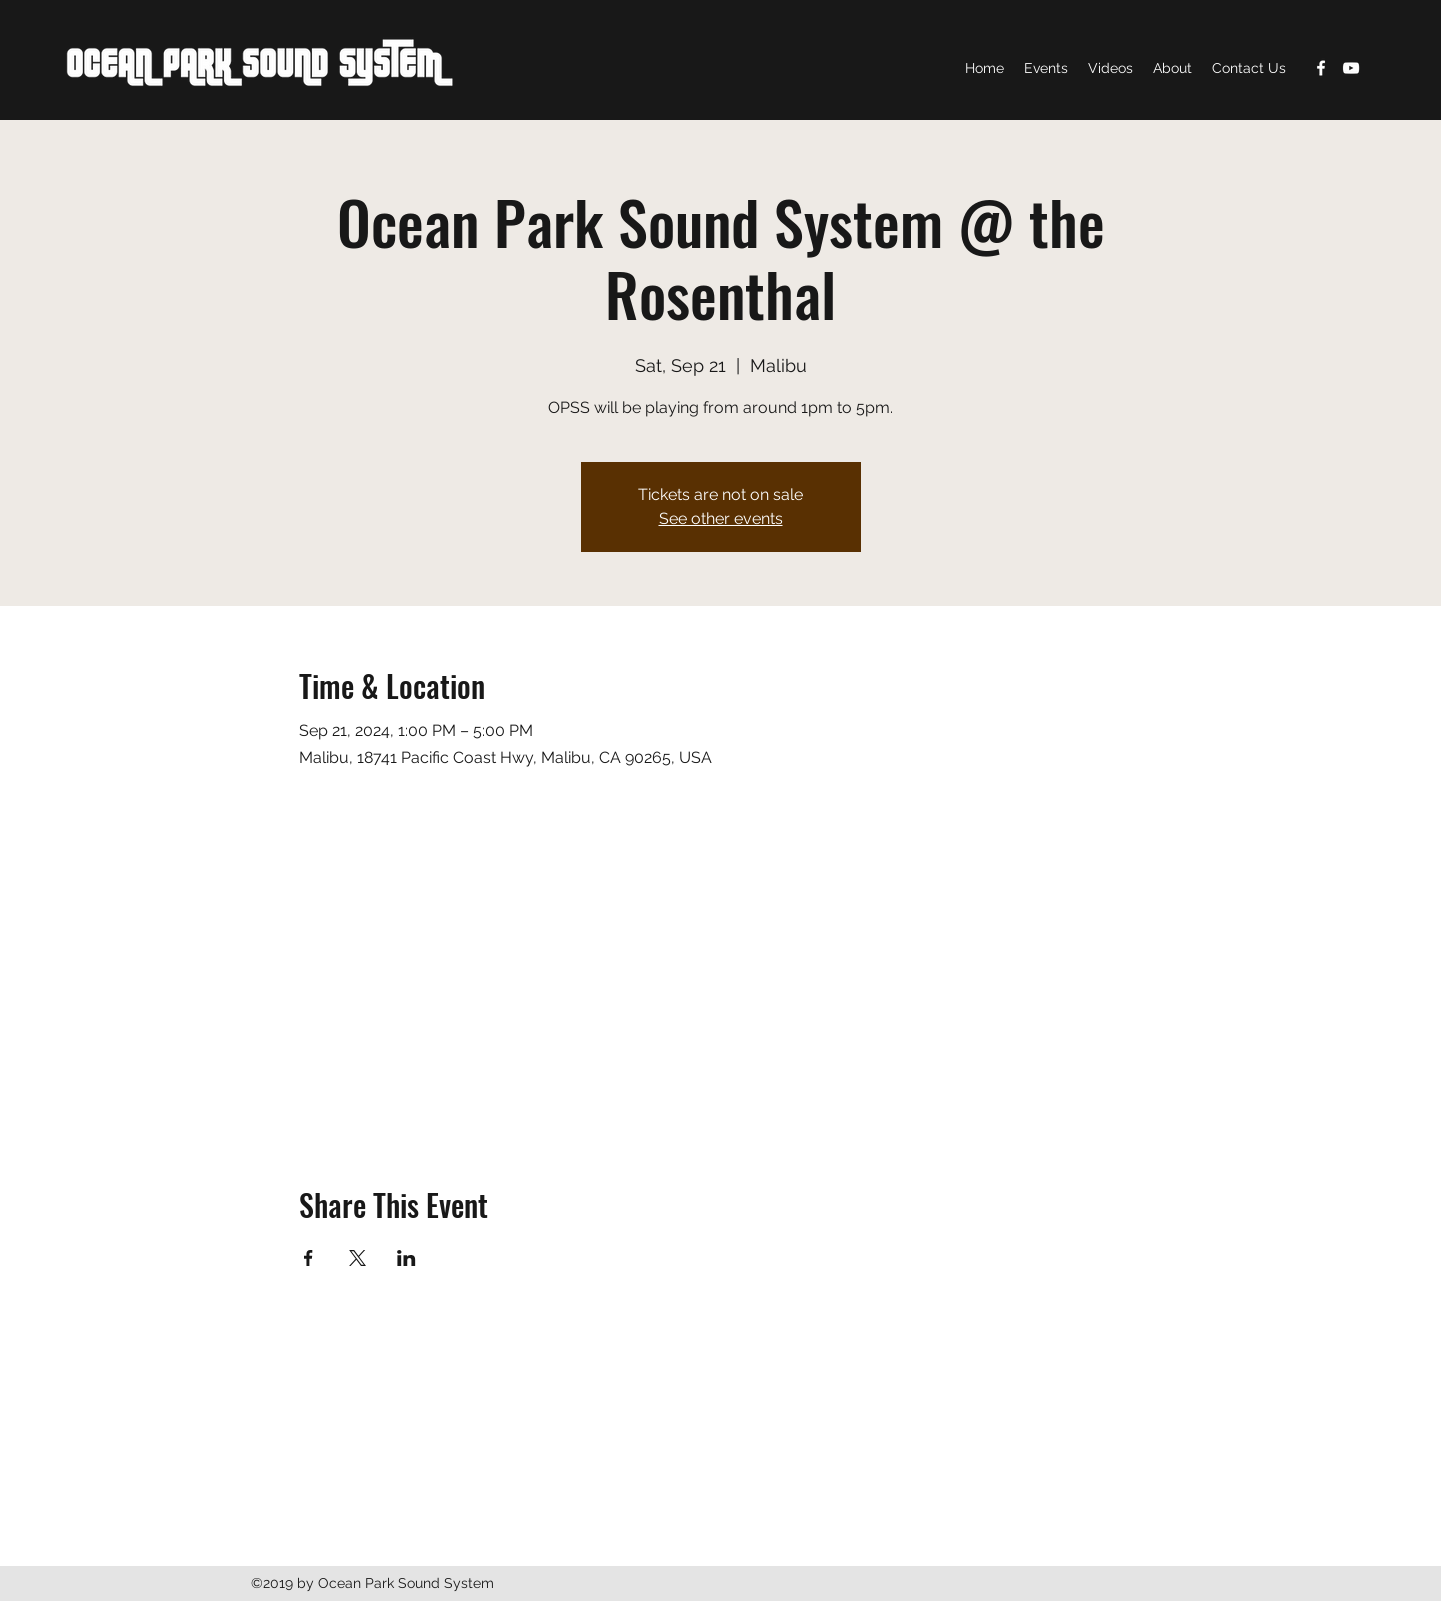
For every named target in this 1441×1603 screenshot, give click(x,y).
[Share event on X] (357, 1258)
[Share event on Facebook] (308, 1258)
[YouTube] (1351, 68)
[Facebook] (1321, 68)
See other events (721, 518)
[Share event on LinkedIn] (406, 1258)
